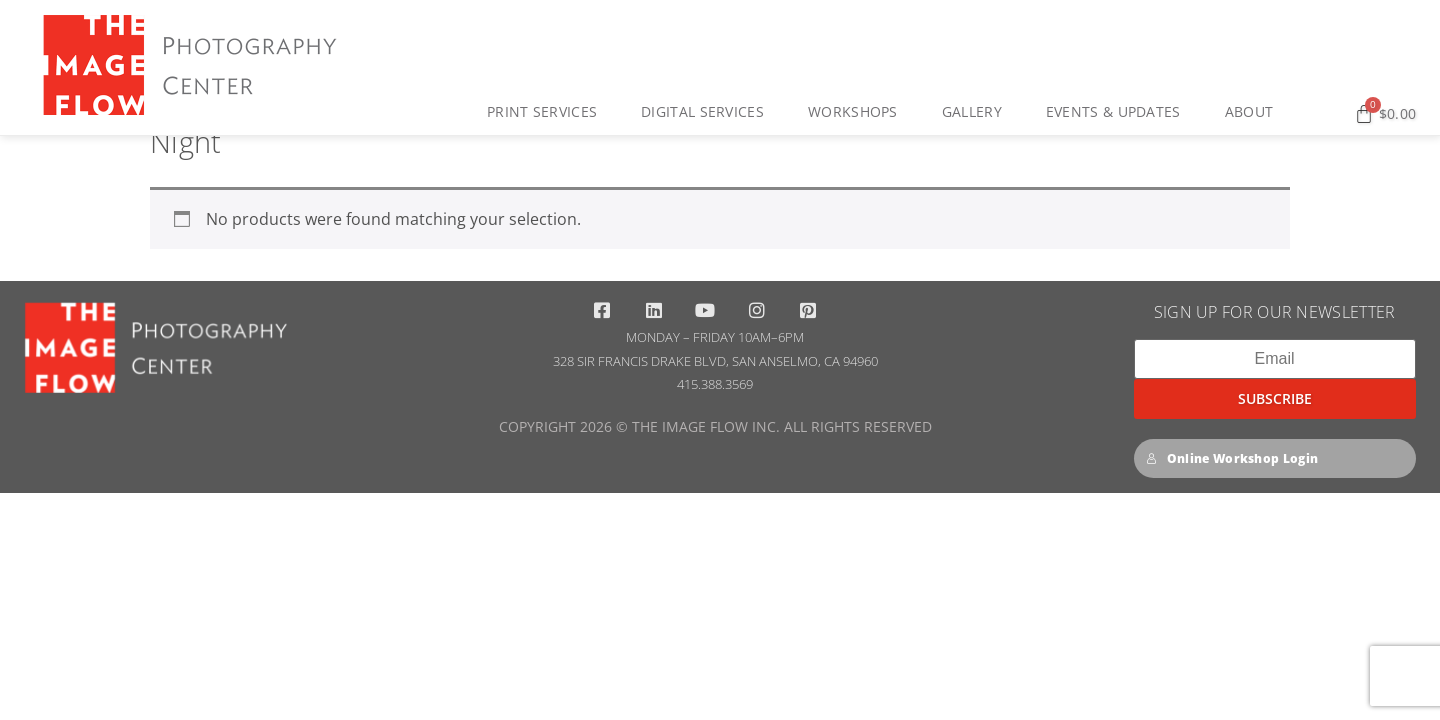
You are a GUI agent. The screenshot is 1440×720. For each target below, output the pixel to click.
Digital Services (707, 112)
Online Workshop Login (1232, 531)
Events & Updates (1118, 112)
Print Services (547, 112)
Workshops (858, 112)
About (1254, 112)
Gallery (977, 112)
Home (171, 149)
